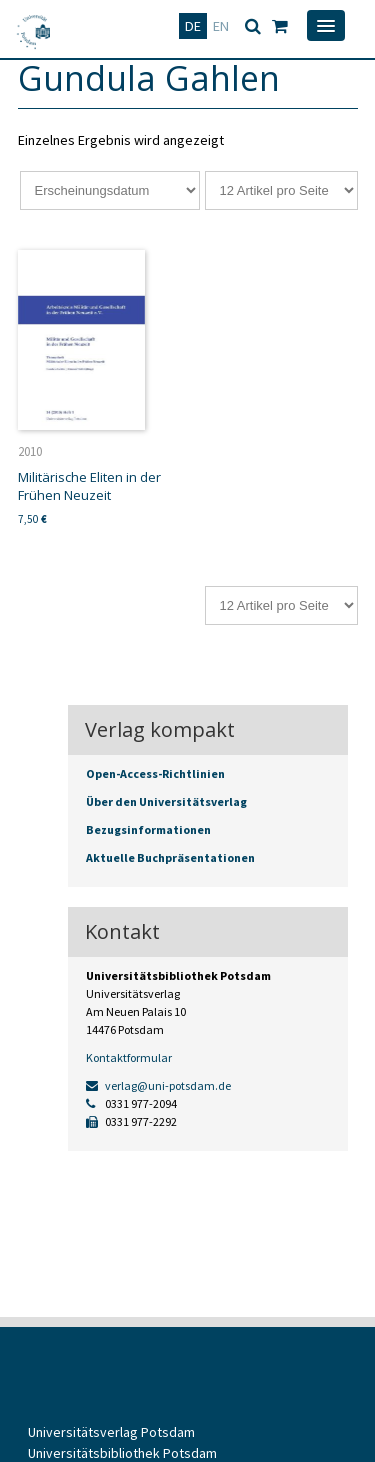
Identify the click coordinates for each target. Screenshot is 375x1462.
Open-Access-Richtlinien (155, 773)
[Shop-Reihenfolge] (110, 190)
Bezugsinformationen (148, 829)
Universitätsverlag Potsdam (111, 1432)
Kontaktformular (129, 1057)
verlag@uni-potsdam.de (158, 1085)
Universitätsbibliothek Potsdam (122, 1453)
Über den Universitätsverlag (166, 801)
